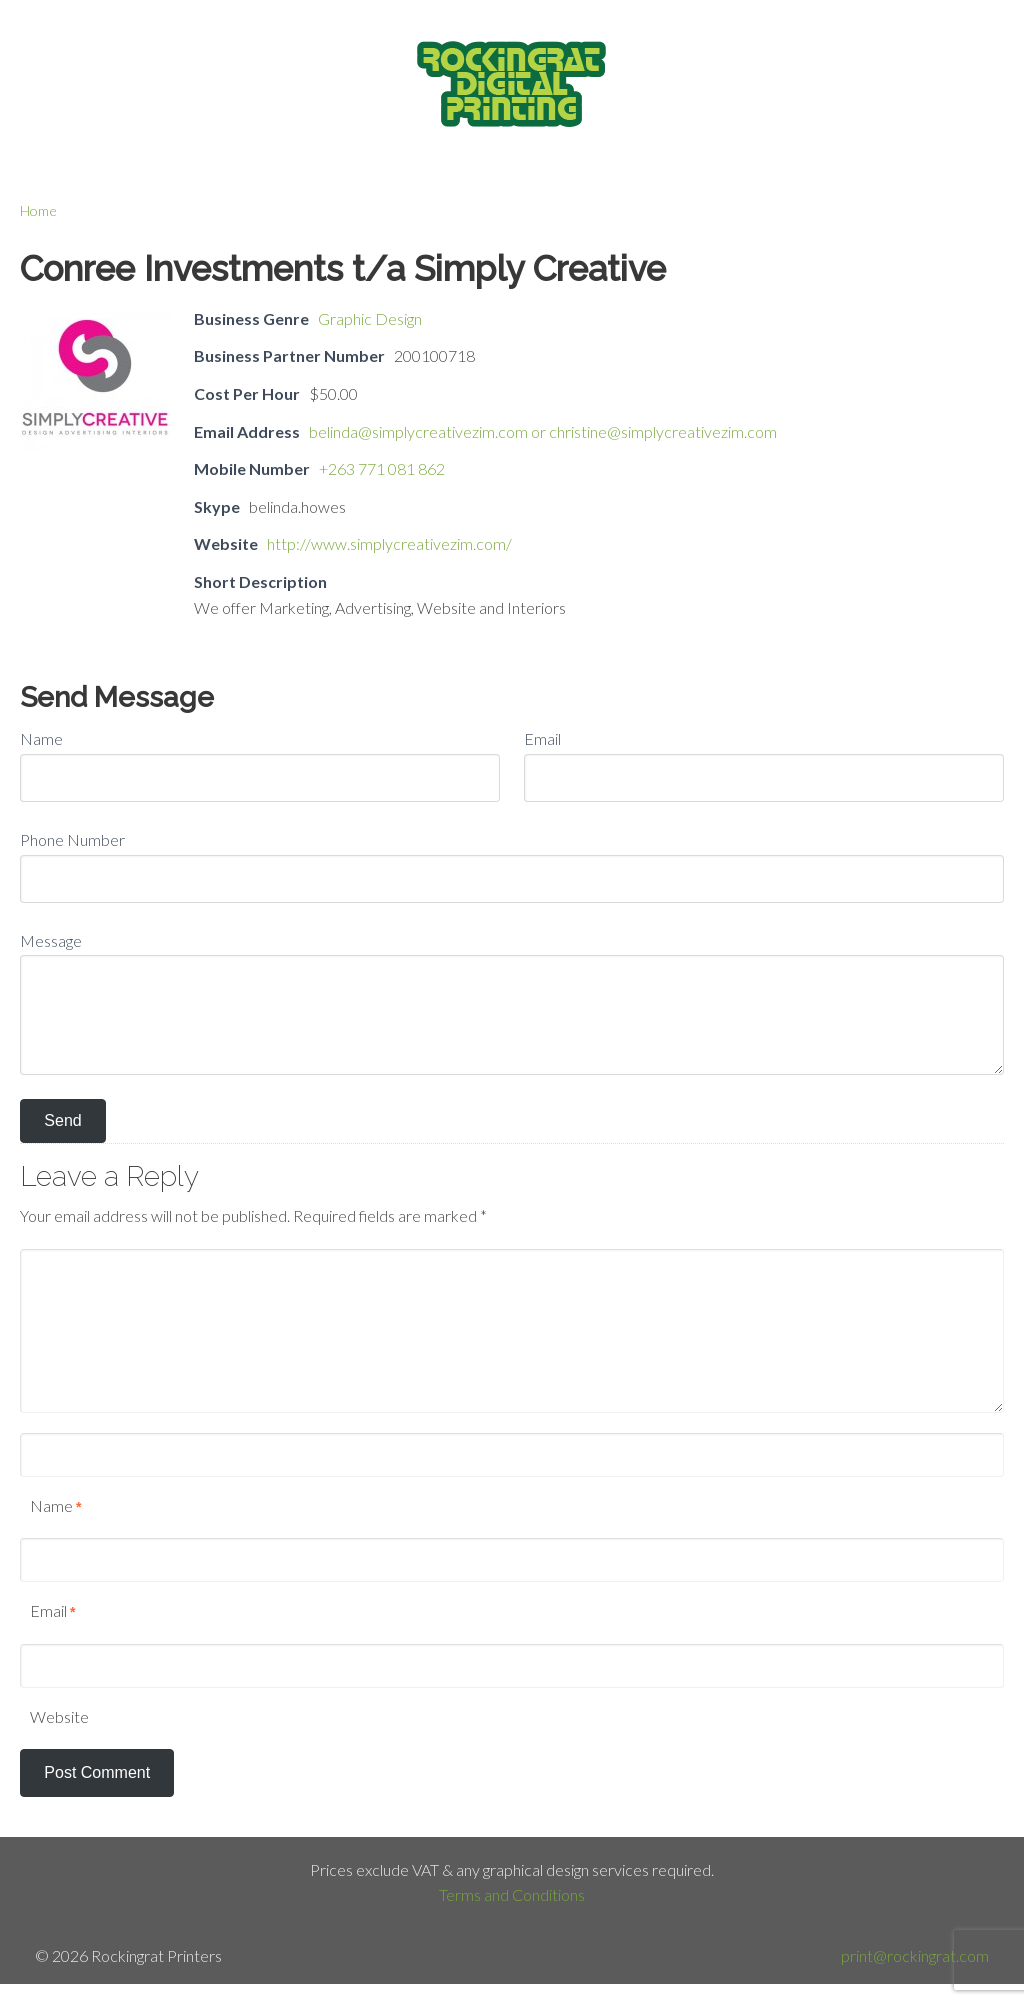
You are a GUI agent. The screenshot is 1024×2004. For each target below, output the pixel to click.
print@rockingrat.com (915, 1955)
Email (542, 738)
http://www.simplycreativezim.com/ (389, 543)
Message (51, 940)
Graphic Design (370, 318)
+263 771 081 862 (382, 468)
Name (41, 738)
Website (59, 1716)
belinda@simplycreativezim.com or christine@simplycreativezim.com (543, 431)
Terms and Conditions (512, 1894)
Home (38, 210)
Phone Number (72, 839)
